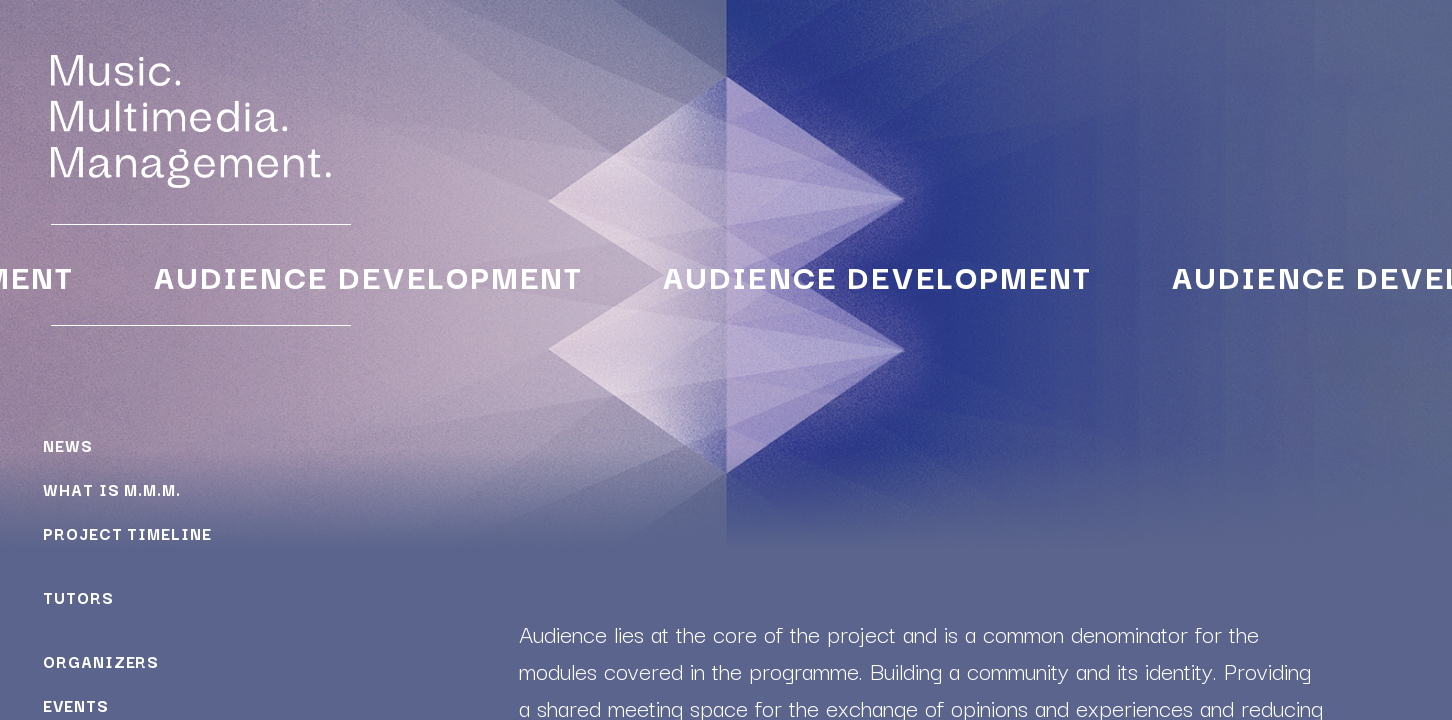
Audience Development (365, 275)
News (68, 445)
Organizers (101, 661)
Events (75, 705)
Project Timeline (127, 533)
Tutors (78, 597)
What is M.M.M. (112, 489)
